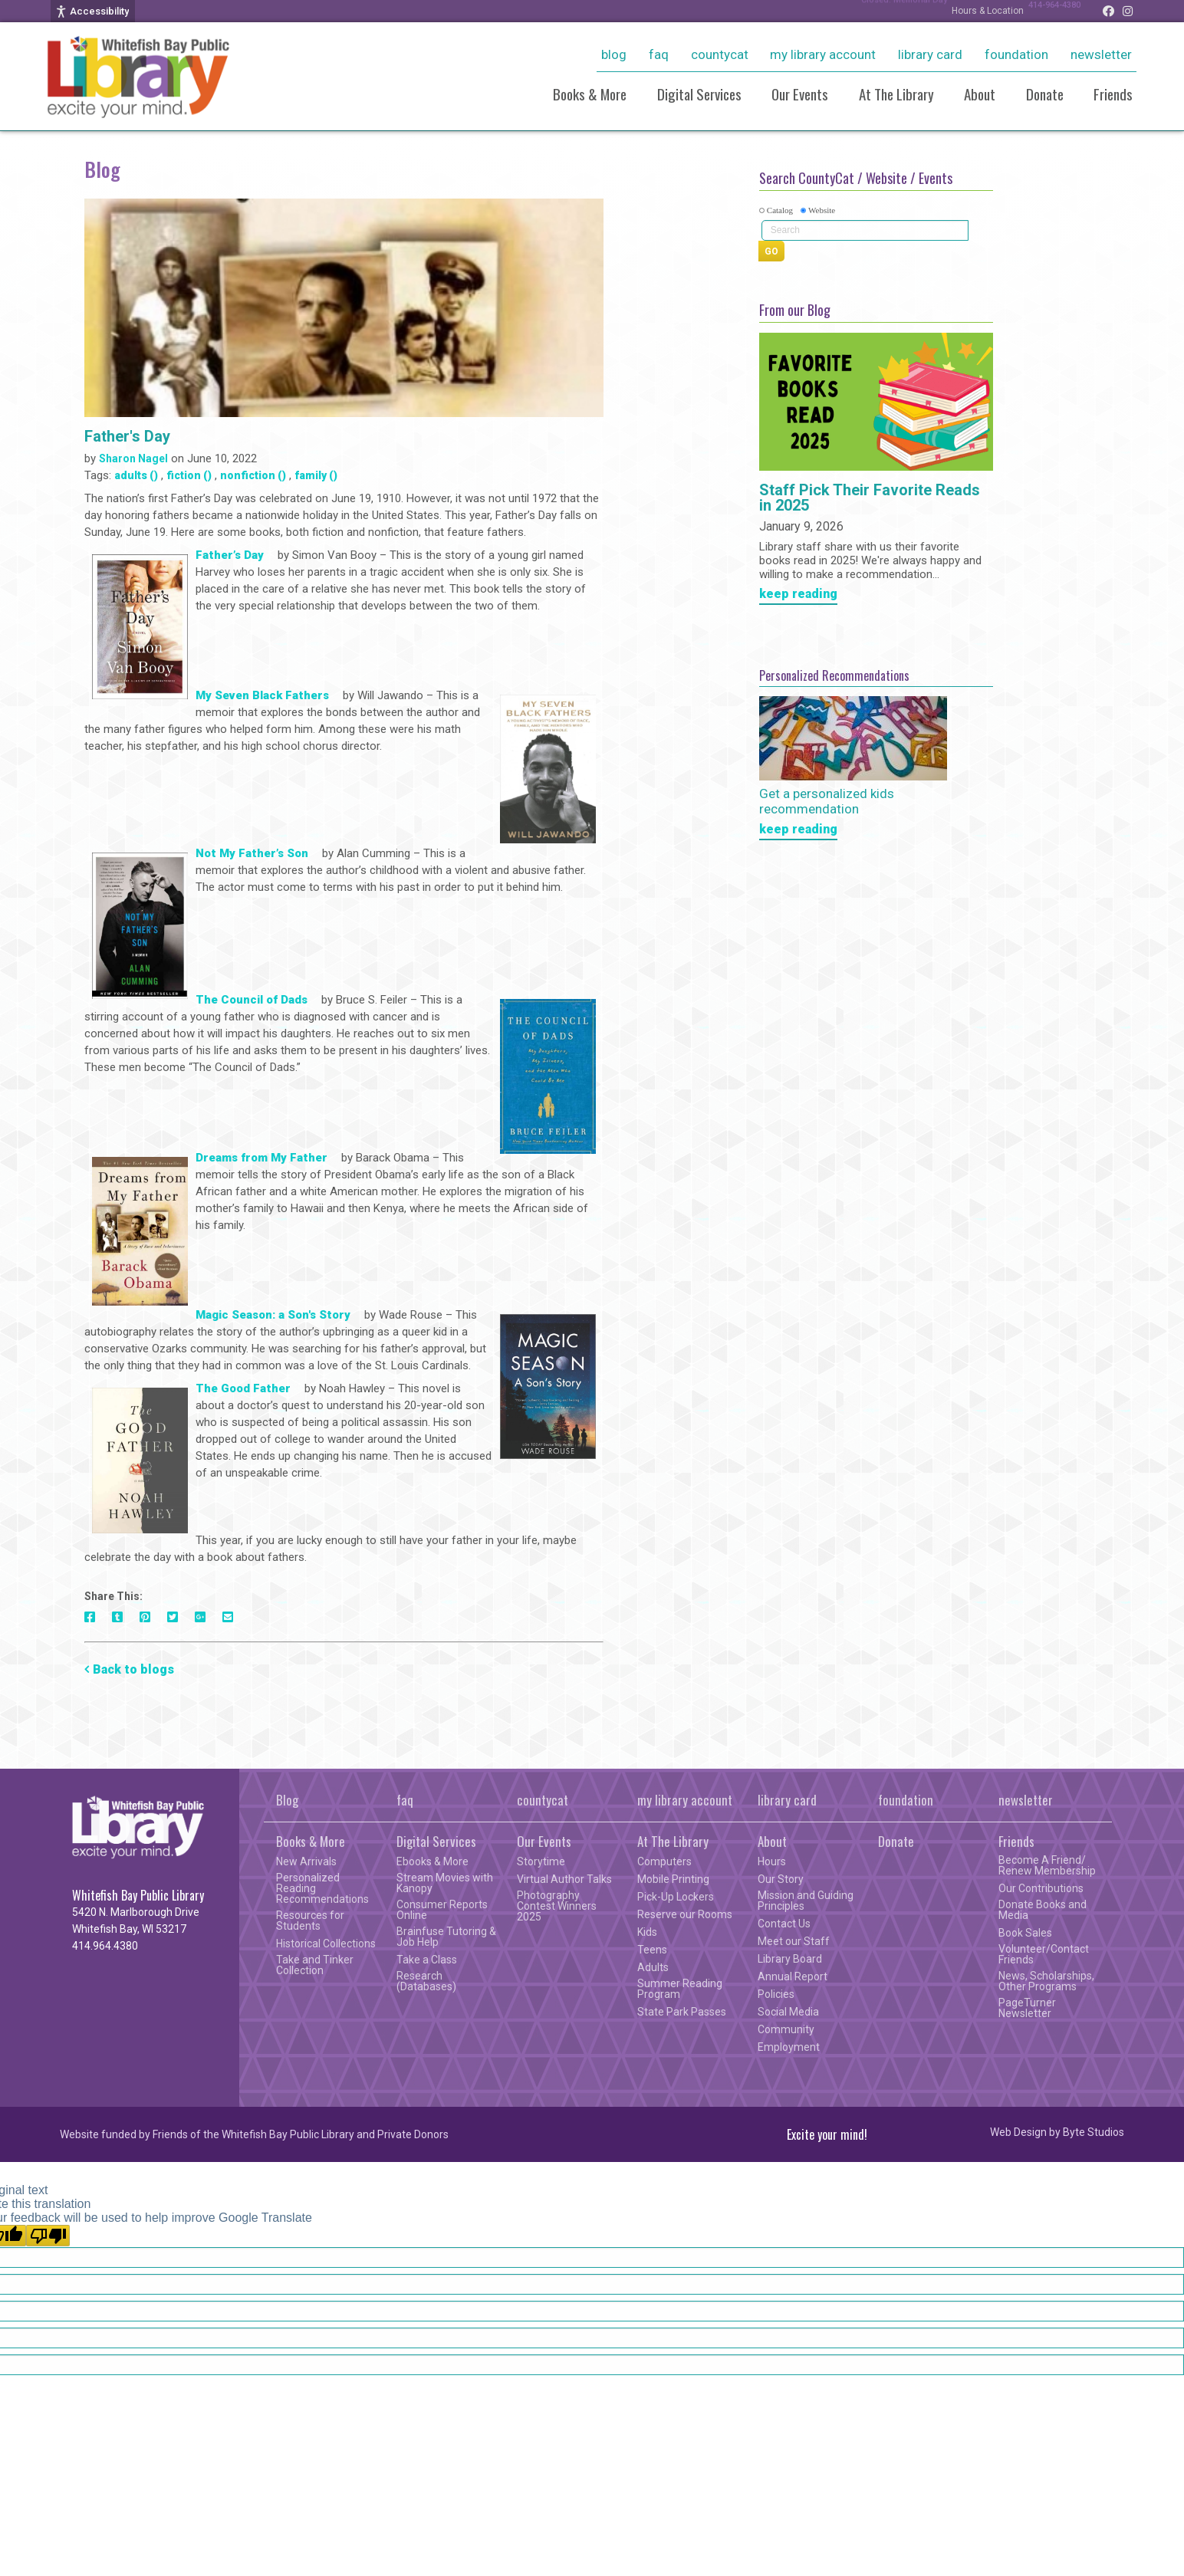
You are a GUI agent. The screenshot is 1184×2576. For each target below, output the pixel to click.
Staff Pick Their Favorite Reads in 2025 (869, 498)
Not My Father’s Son (252, 854)
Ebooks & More (432, 1861)
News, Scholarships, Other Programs (1046, 1981)
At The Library (896, 93)
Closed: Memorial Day (880, 10)
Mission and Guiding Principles (805, 1900)
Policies (776, 1994)
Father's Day (127, 436)
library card (930, 54)
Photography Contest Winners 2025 (557, 1906)
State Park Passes (681, 2011)
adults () (136, 475)
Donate (1045, 93)
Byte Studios (1093, 2132)
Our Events (799, 93)
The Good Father (243, 1390)
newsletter (1101, 54)
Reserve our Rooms (684, 1914)
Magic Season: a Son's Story (278, 1316)
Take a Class (426, 1959)
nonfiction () (253, 475)
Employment (789, 2047)
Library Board (790, 1958)
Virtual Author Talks (564, 1879)
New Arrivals (306, 1861)
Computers (664, 1861)
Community (786, 2029)
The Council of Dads (257, 1001)
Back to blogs (133, 1669)
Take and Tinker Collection (315, 1965)
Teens (652, 1949)
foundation (1016, 54)
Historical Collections (326, 1943)
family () (315, 475)
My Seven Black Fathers (268, 696)
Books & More (590, 93)
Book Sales (1025, 1932)
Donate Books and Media (1042, 1910)
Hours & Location (972, 10)
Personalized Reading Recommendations (322, 1888)
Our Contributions (1041, 1888)
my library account (823, 54)
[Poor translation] (48, 2235)
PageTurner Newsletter (1027, 2008)
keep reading (798, 594)
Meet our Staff (794, 1941)
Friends (1113, 93)
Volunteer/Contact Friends (1043, 1954)
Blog (614, 54)
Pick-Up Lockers (675, 1896)
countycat (719, 54)
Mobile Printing (673, 1879)
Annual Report (792, 1976)
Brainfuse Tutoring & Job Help (446, 1936)
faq (659, 54)
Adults (653, 1967)
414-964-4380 (1047, 10)
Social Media (788, 2011)
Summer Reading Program (679, 1988)
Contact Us (784, 1923)
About (979, 93)
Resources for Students (310, 1920)
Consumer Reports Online (442, 1910)
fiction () (189, 475)
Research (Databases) (426, 1981)
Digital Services (699, 93)
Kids (647, 1932)
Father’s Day (230, 556)
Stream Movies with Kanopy (444, 1883)
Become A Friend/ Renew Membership (1047, 1865)
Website (821, 210)
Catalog (780, 210)
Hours (772, 1861)
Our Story (781, 1879)
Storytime (541, 1861)
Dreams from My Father (261, 1159)
